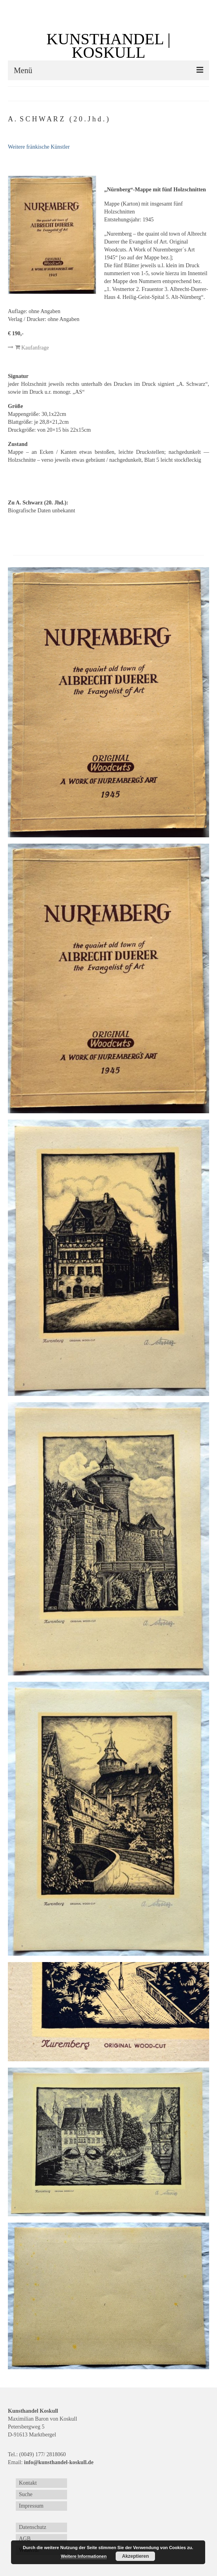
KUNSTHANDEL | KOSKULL (108, 45)
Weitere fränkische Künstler (39, 147)
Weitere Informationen (84, 2556)
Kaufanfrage (28, 347)
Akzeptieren (135, 2556)
